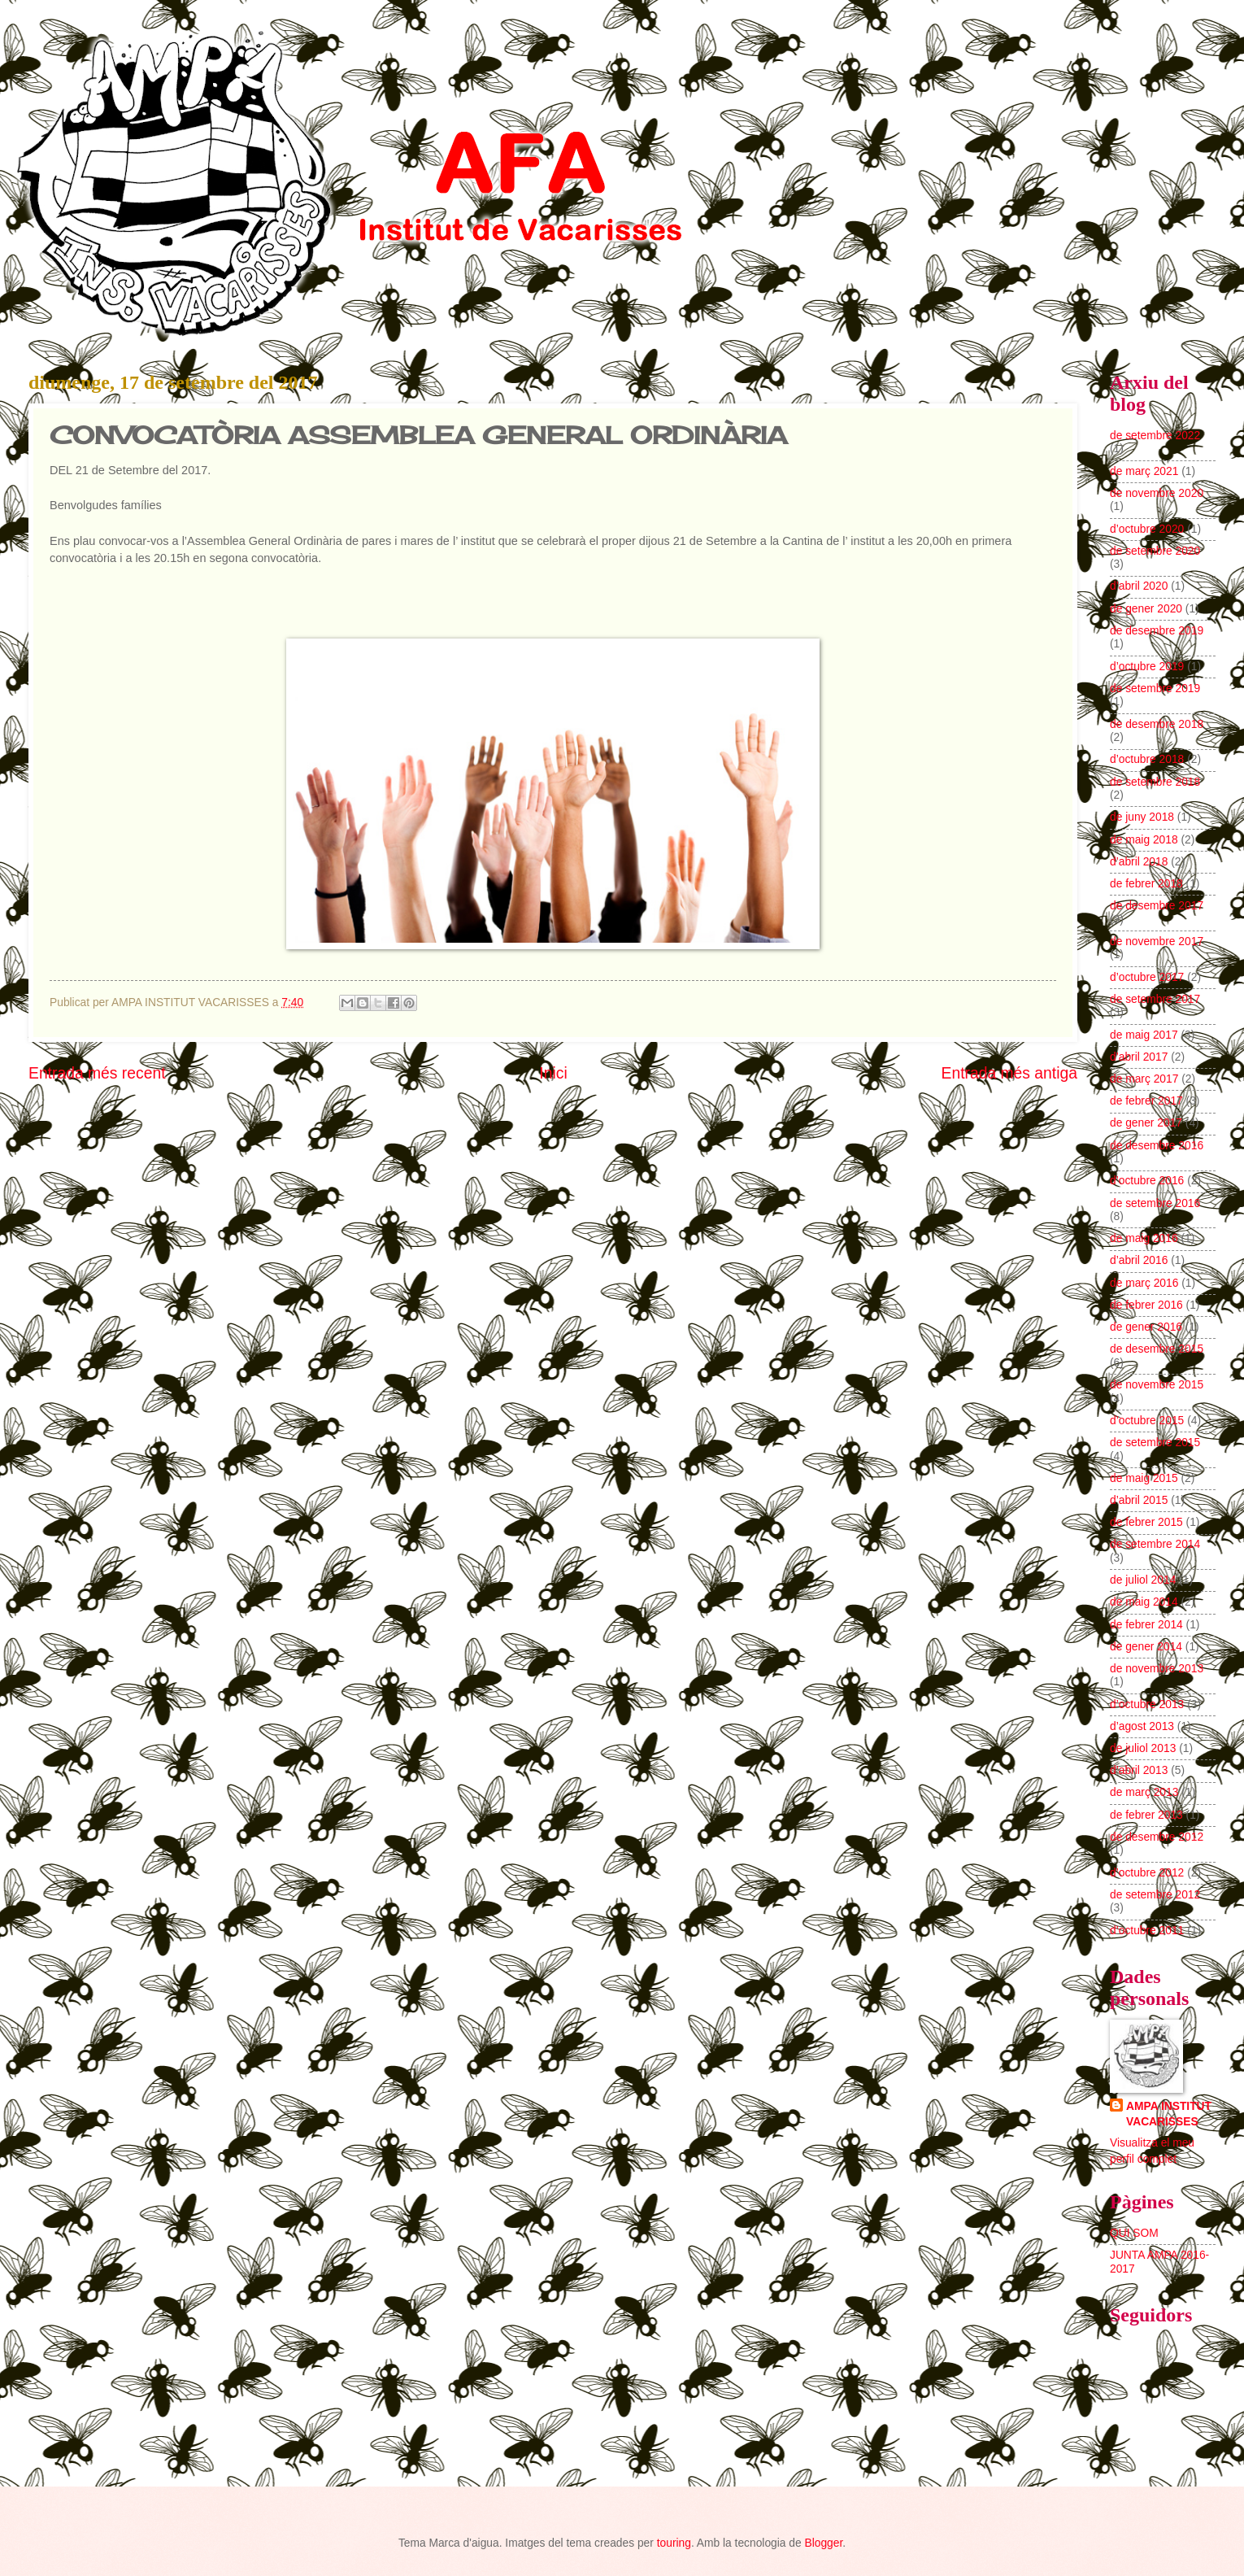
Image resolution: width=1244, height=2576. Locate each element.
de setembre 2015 (1155, 1442)
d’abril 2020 (1139, 586)
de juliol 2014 (1143, 1580)
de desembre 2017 (1156, 906)
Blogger (823, 2543)
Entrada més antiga (1009, 1073)
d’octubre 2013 (1147, 1704)
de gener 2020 (1146, 609)
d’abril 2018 (1139, 862)
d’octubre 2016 (1147, 1181)
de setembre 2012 (1155, 1895)
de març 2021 (1144, 471)
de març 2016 (1144, 1283)
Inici (553, 1073)
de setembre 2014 (1155, 1544)
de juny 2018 (1142, 817)
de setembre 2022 (1155, 435)
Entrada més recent (97, 1073)
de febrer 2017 (1146, 1101)
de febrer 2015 (1146, 1522)
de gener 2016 (1146, 1327)
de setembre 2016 (1155, 1203)
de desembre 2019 (1156, 631)
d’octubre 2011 (1147, 1930)
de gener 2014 (1146, 1647)
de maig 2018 (1144, 840)
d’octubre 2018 (1147, 759)
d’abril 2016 (1139, 1260)
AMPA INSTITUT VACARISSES (1168, 2114)
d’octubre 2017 (1147, 977)
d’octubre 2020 (1147, 529)
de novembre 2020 (1156, 493)
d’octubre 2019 (1147, 666)
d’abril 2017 (1139, 1057)
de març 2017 (1144, 1079)
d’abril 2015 (1139, 1500)
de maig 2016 (1144, 1238)
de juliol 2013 (1143, 1748)
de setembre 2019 (1155, 688)
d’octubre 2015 (1147, 1420)
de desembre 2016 (1156, 1146)
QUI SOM (1134, 2233)
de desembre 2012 (1156, 1837)
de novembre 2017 (1156, 941)
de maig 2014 (1144, 1602)
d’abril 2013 (1139, 1770)
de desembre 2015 (1156, 1349)
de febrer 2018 (1146, 884)
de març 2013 (1144, 1792)
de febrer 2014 (1146, 1625)
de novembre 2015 (1156, 1385)
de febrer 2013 (1146, 1815)
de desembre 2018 (1156, 724)
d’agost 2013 (1142, 1726)
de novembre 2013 (1156, 1669)
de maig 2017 (1144, 1035)
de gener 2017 (1146, 1123)
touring (674, 2543)
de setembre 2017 (1155, 999)
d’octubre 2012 (1147, 1873)
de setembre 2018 (1155, 782)
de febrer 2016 (1146, 1305)
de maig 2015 (1144, 1478)
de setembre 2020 (1155, 551)
